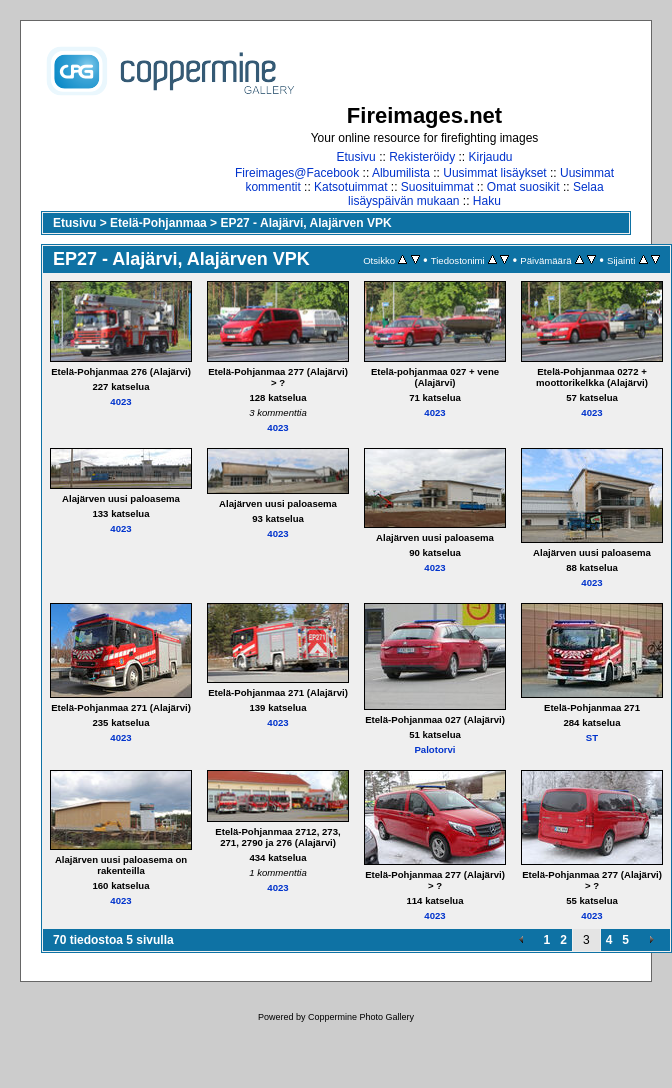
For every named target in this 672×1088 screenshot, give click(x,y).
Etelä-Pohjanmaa (158, 223)
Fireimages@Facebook (297, 173)
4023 (120, 401)
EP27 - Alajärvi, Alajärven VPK (305, 223)
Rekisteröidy (422, 157)
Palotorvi (434, 749)
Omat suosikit (523, 187)
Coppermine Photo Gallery (361, 1017)
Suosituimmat (437, 187)
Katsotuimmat (350, 187)
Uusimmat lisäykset (494, 173)
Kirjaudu (491, 157)
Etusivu (355, 157)
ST (592, 737)
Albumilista (401, 173)
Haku (487, 201)
